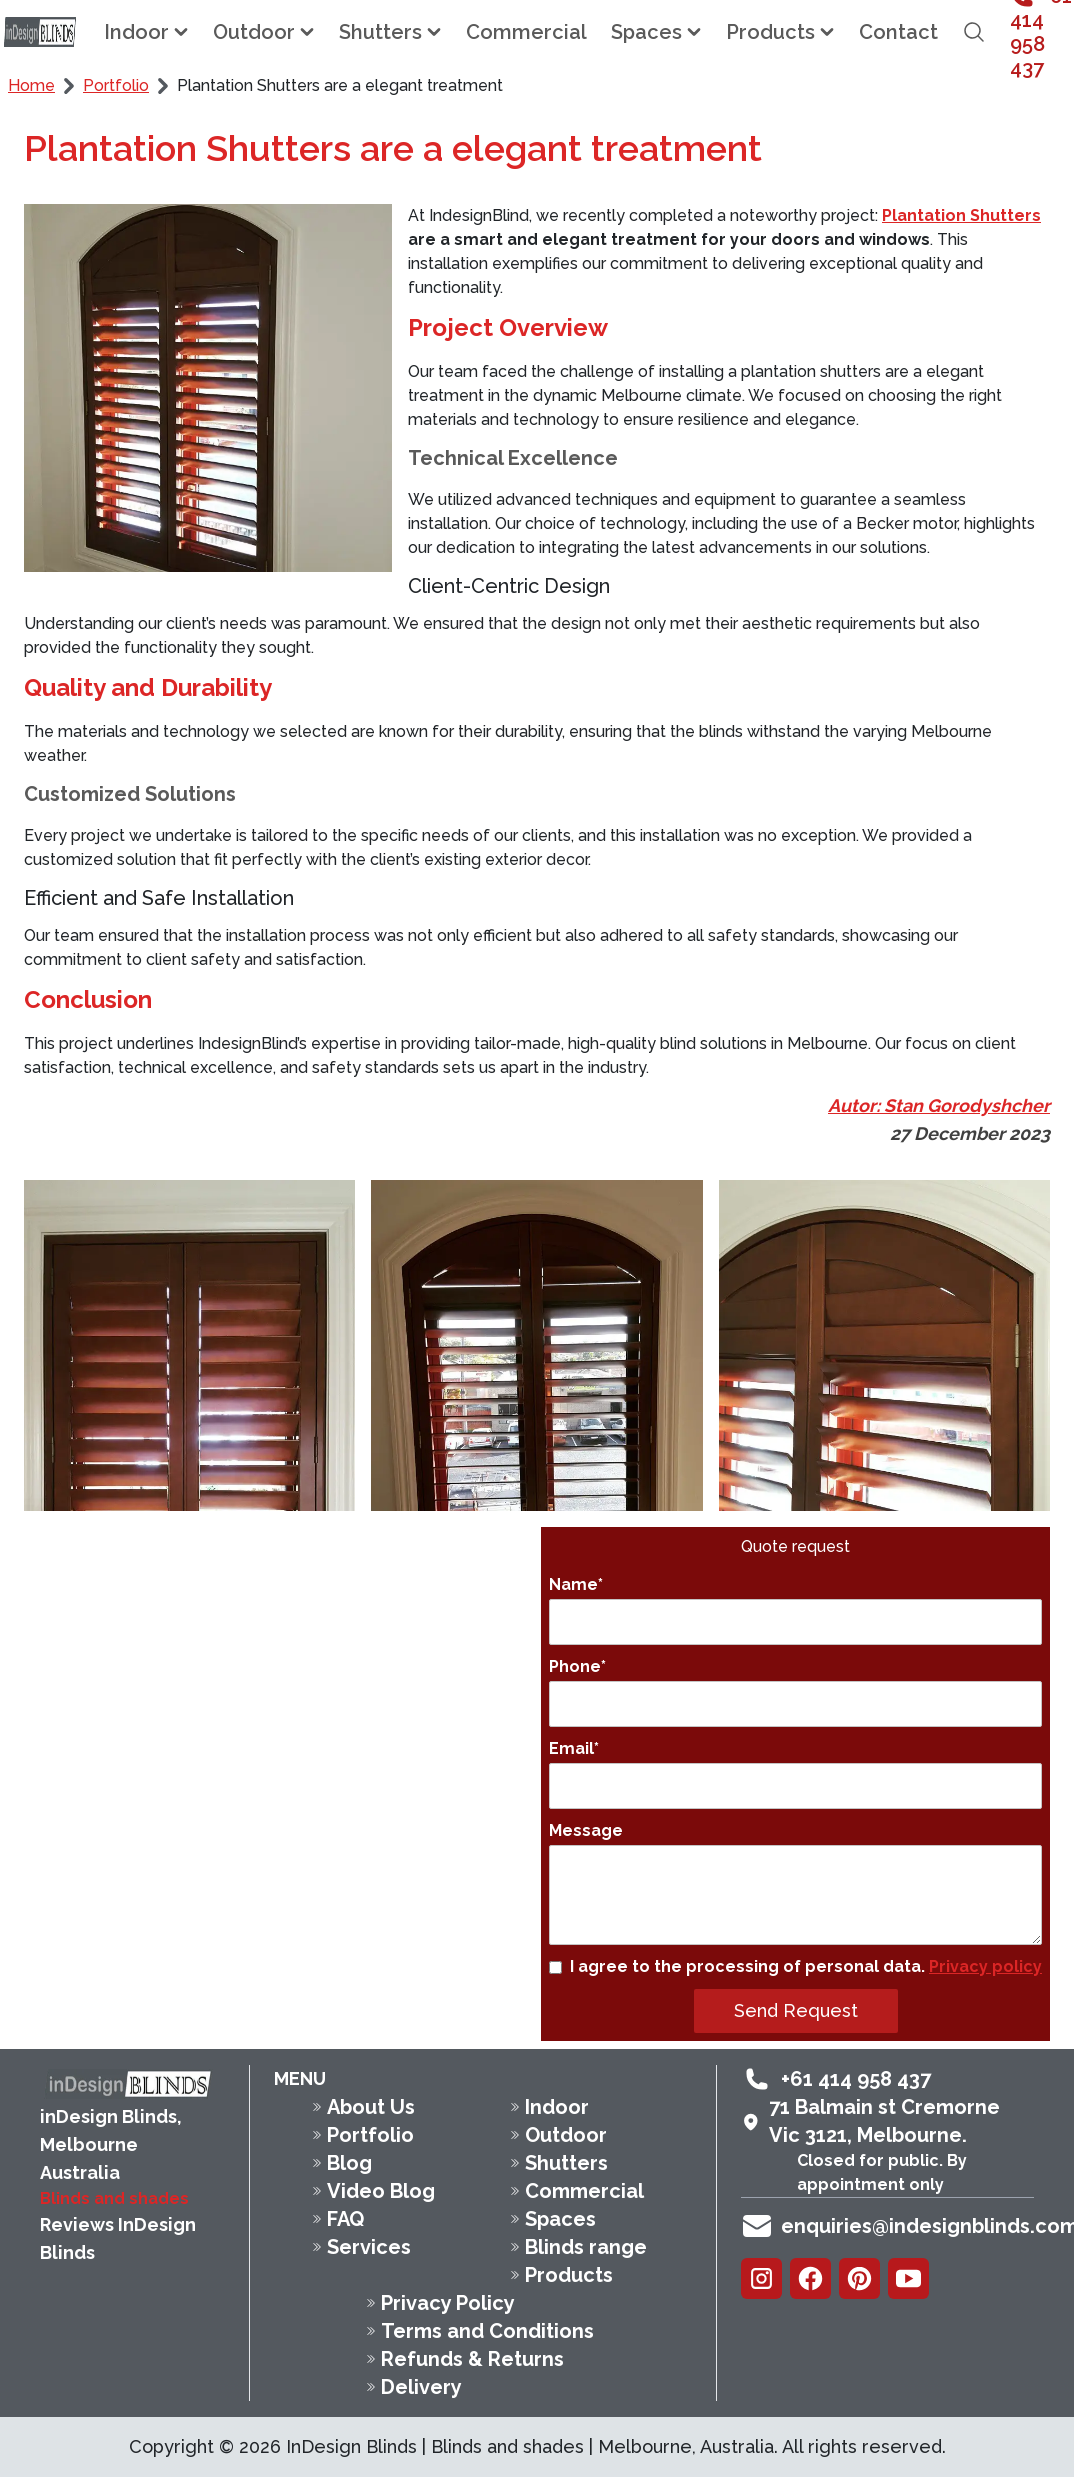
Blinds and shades (114, 2198)
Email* (795, 1774)
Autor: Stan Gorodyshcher (939, 1105)
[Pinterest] (859, 2278)
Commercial (526, 32)
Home (31, 85)
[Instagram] (761, 2278)
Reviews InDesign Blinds (118, 2238)
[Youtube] (908, 2278)
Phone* (795, 1692)
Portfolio (116, 85)
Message (795, 1883)
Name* (795, 1610)
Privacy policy (985, 1966)
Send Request (796, 2010)
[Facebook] (810, 2278)
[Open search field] (974, 32)
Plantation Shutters (961, 215)
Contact (898, 32)
